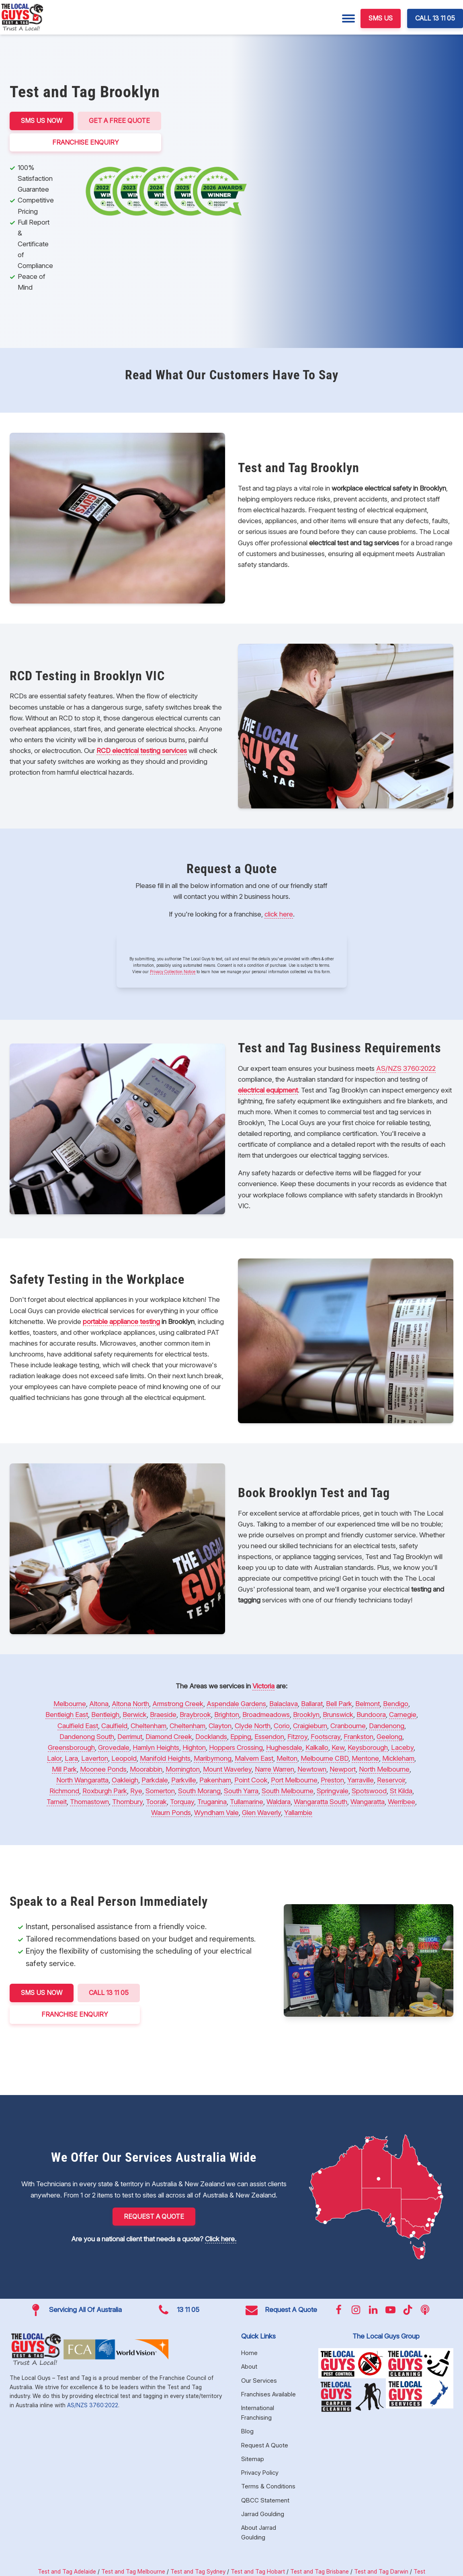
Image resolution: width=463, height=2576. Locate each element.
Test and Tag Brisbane (319, 2571)
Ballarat (312, 1704)
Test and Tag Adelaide (67, 2571)
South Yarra (241, 1791)
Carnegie (402, 1715)
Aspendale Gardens (236, 1704)
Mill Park (64, 1769)
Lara (71, 1758)
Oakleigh (125, 1780)
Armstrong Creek (177, 1704)
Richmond (64, 1791)
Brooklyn (306, 1715)
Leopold (124, 1758)
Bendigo (395, 1704)
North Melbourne (384, 1769)
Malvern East (254, 1758)
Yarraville (360, 1780)
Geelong (389, 1737)
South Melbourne (287, 1791)
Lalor (54, 1758)
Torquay (182, 1802)
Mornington (183, 1769)
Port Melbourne (294, 1780)
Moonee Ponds (103, 1769)
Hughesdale (284, 1747)
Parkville (183, 1780)
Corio (282, 1726)
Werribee (401, 1802)
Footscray (325, 1737)
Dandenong (386, 1726)
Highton (194, 1747)
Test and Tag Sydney (197, 2571)
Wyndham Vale (216, 1813)
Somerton (160, 1791)
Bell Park (339, 1704)
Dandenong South (86, 1737)
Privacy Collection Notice (172, 971)
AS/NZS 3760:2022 (406, 1068)
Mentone (365, 1758)
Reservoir (391, 1780)
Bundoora (371, 1715)
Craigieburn (310, 1726)
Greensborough (71, 1747)
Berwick (135, 1715)
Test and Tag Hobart (258, 2571)
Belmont (367, 1704)
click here (278, 914)
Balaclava (283, 1704)
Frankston (358, 1737)
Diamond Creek (168, 1737)
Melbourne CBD (324, 1758)
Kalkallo (316, 1747)
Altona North (130, 1704)
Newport (343, 1769)
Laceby (402, 1747)
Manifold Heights (165, 1758)
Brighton (226, 1715)
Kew (338, 1747)
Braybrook (195, 1715)
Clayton (220, 1726)
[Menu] (348, 18)
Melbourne (69, 1704)
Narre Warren (274, 1769)
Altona (99, 1704)
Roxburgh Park (104, 1791)
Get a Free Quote (119, 121)
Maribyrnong (213, 1758)
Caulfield (114, 1726)
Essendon (269, 1737)
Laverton (94, 1758)
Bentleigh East (66, 1715)
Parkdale (154, 1780)
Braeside (163, 1715)
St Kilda (401, 1791)
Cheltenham (148, 1726)
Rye (136, 1791)
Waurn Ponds (171, 1813)
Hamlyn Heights (156, 1747)
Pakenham (215, 1780)
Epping (240, 1737)
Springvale (332, 1791)
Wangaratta (367, 1802)
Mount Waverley (227, 1769)
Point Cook (251, 1780)
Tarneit (57, 1802)
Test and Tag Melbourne (133, 2571)
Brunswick (338, 1715)
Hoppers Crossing (236, 1747)
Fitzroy (297, 1737)
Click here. (220, 2239)
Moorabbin (146, 1769)
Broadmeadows (266, 1715)
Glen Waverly (261, 1813)
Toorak (156, 1802)
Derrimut (129, 1737)
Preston (332, 1780)
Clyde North (252, 1726)
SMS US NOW (41, 121)
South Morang (199, 1791)
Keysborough (368, 1747)
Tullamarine (246, 1802)
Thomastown (89, 1802)
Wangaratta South (320, 1802)
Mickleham (398, 1758)
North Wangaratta (82, 1780)
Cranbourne (348, 1726)
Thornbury (127, 1802)
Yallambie (298, 1813)
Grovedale (113, 1747)
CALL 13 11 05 (435, 18)
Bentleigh (105, 1715)
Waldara (278, 1802)
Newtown (311, 1769)
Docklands (211, 1737)
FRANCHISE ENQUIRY (85, 142)
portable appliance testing (121, 1322)
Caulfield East (77, 1726)
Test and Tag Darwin (381, 2571)
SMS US (381, 18)
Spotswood (369, 1791)
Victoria (263, 1686)
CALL (109, 1993)
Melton (287, 1758)
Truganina (212, 1802)
